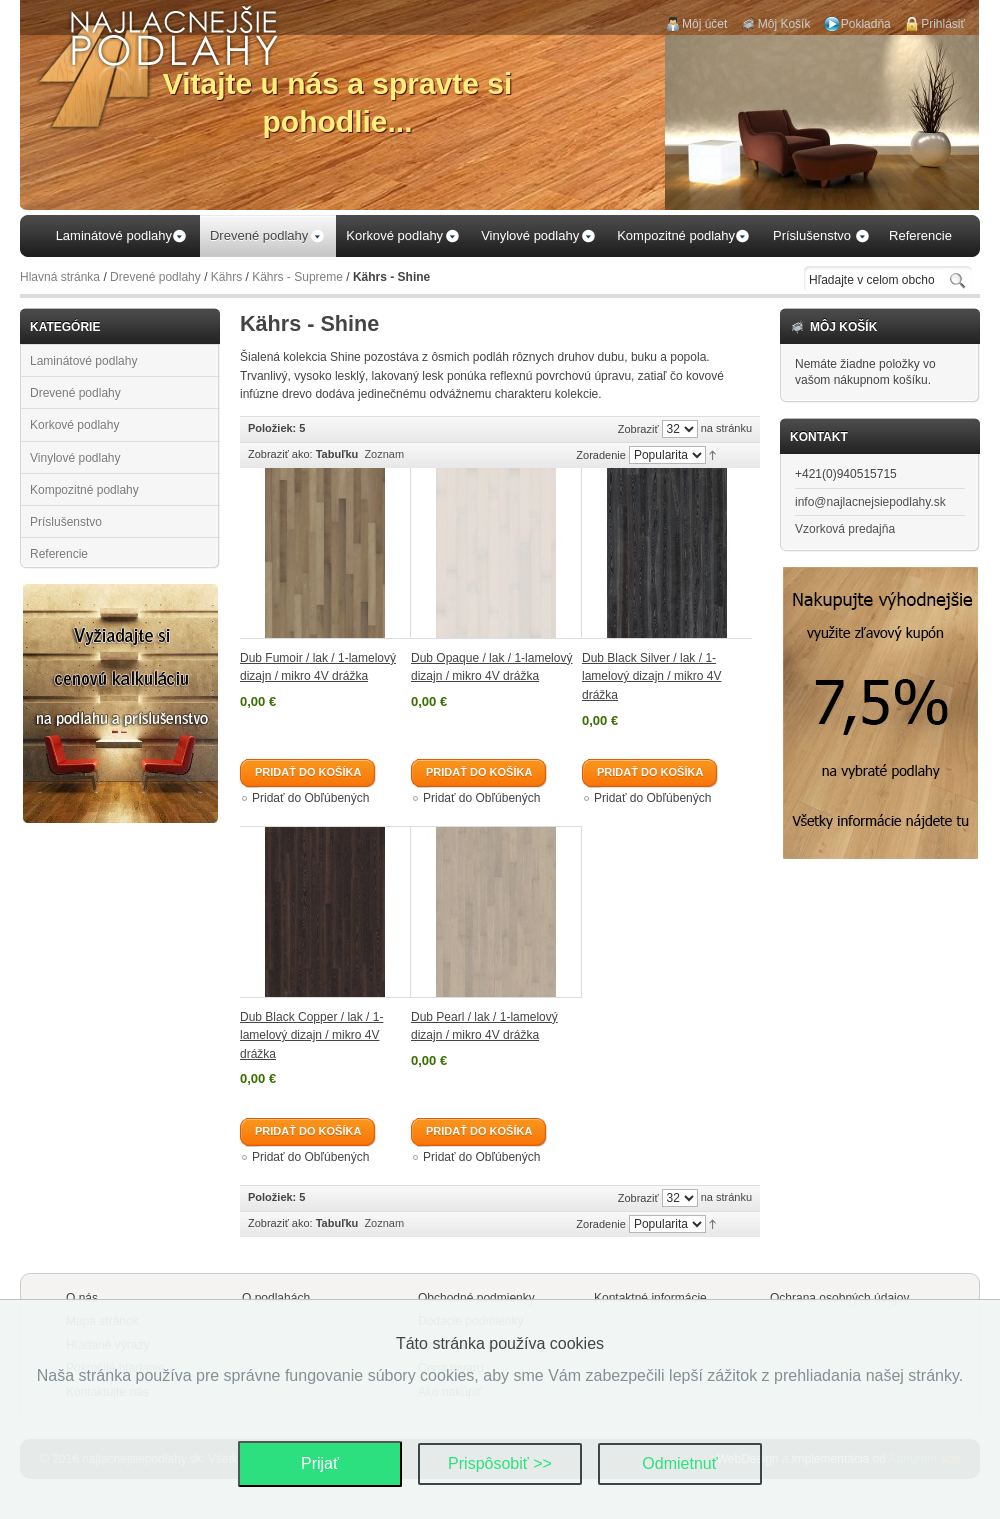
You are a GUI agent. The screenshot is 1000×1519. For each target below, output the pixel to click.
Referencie (59, 554)
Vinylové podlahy (75, 458)
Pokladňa (866, 24)
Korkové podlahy (74, 425)
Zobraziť (638, 429)
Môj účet (704, 24)
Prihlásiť (943, 24)
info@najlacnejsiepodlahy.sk (870, 502)
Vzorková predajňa (845, 529)
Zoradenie (601, 455)
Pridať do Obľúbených (310, 798)
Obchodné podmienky (476, 1298)
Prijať (320, 1463)
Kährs (226, 277)
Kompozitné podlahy (84, 490)
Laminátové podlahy (83, 361)
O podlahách (276, 1298)
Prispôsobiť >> (500, 1463)
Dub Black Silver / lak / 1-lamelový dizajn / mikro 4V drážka (651, 676)
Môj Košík (784, 24)
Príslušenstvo (66, 522)
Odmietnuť (679, 1463)
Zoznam (384, 454)
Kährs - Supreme (297, 277)
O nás (82, 1298)
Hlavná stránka (60, 277)
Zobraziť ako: (280, 454)
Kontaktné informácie (650, 1298)
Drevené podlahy (155, 277)
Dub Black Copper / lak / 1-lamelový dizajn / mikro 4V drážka (311, 1035)
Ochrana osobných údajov (839, 1298)
